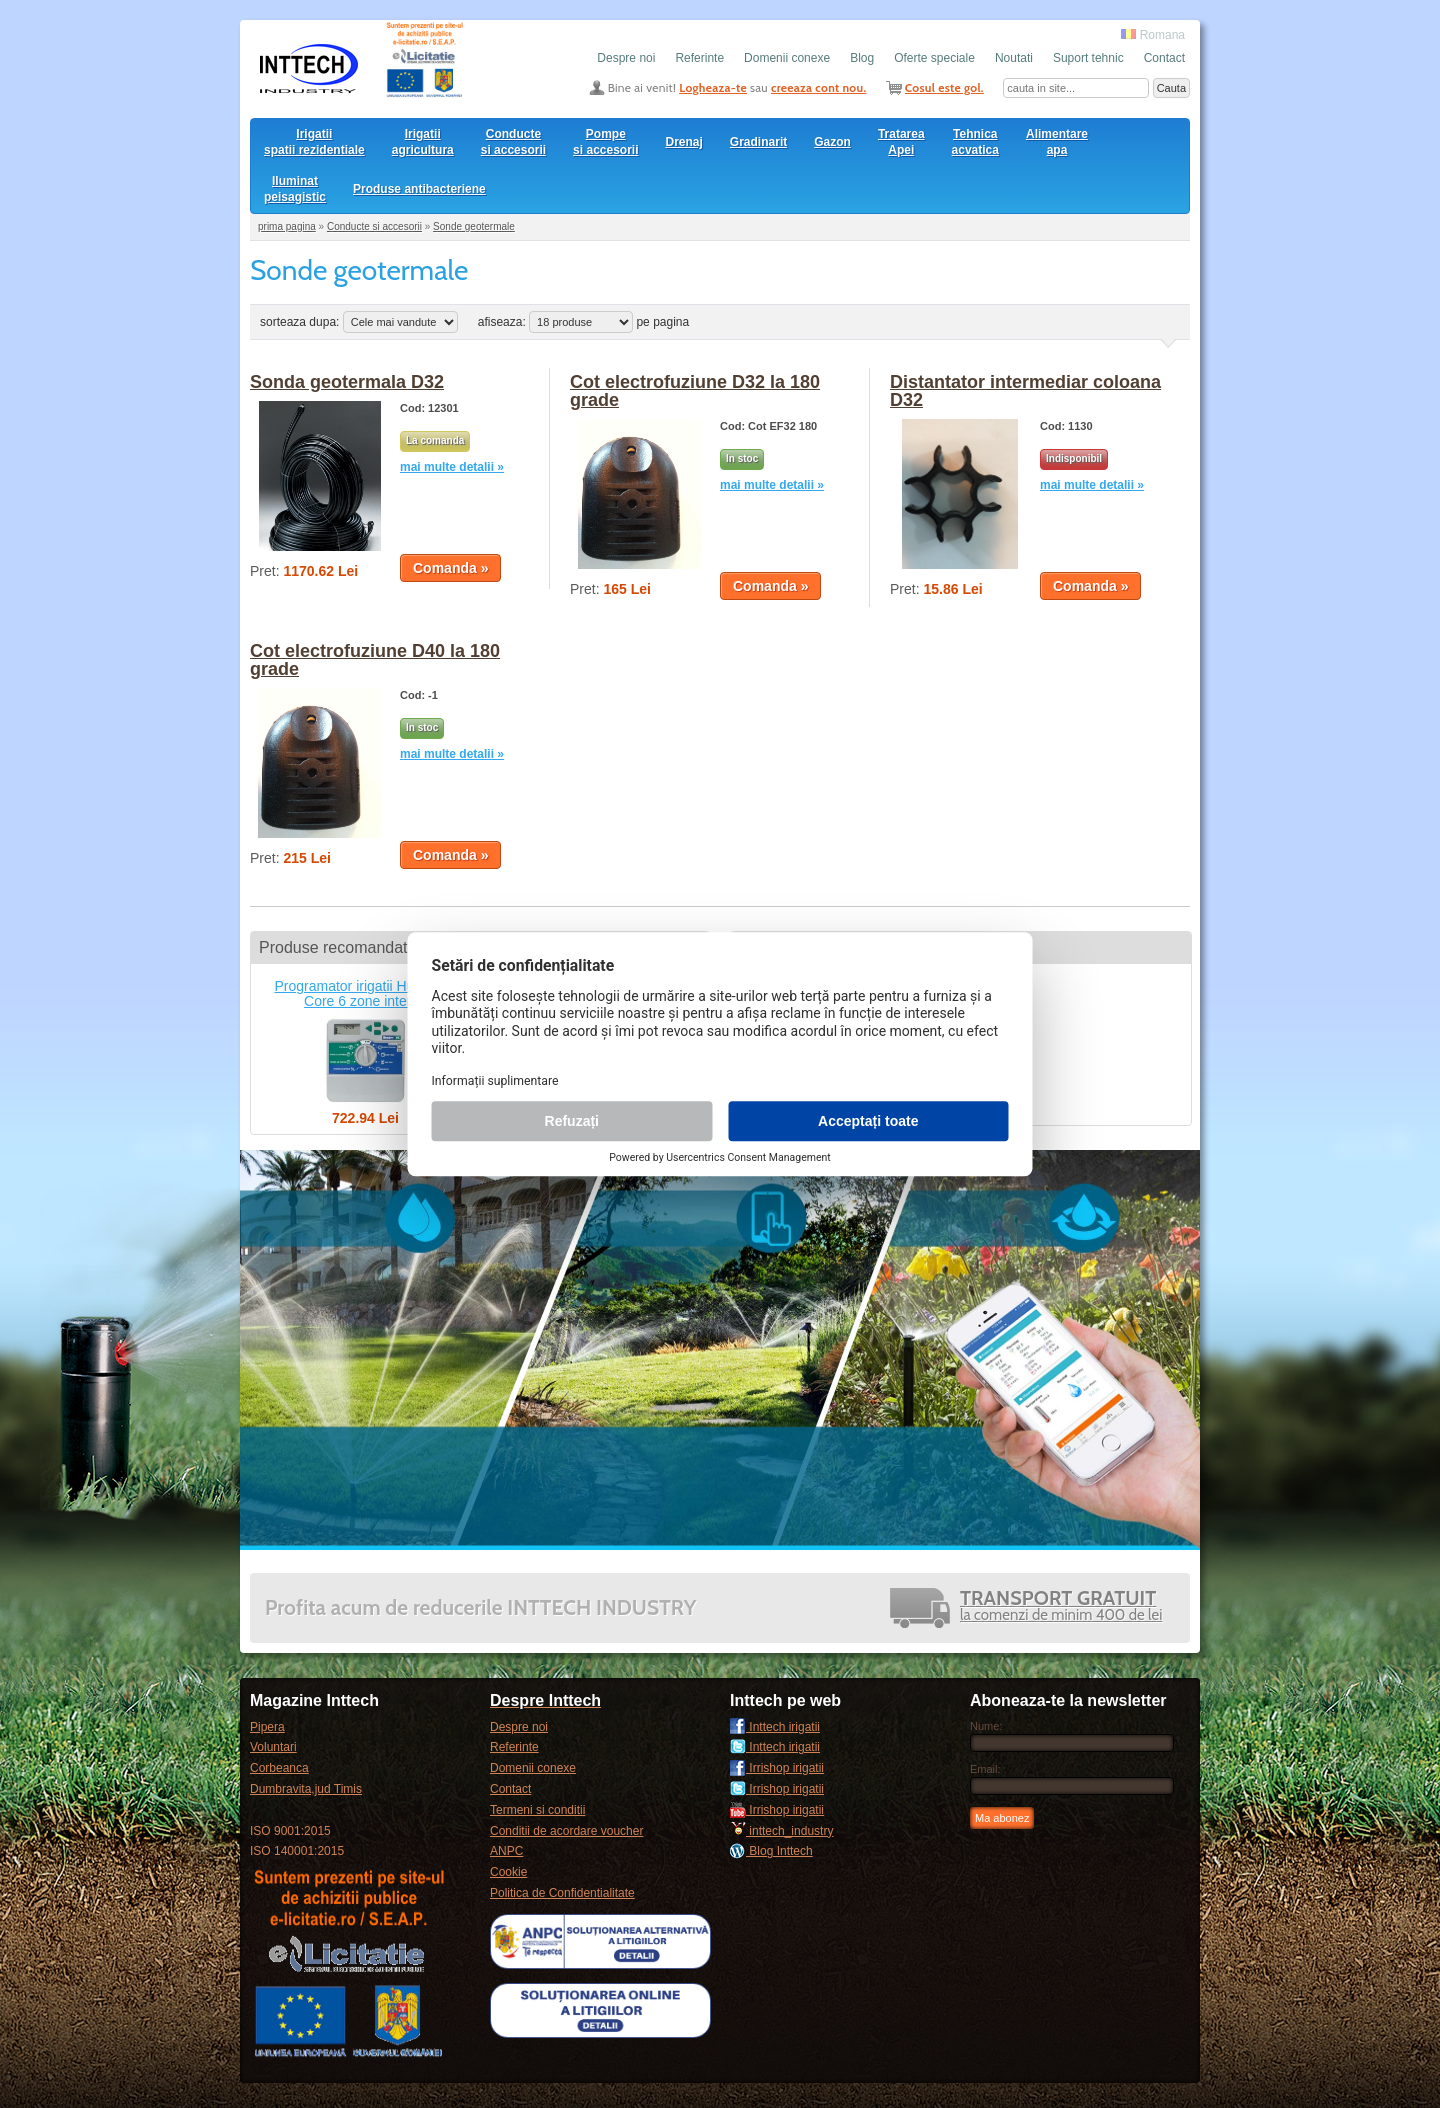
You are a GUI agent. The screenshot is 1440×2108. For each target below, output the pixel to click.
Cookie (508, 1872)
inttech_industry (781, 1831)
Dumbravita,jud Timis (306, 1789)
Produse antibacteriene (419, 189)
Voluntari (273, 1747)
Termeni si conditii (537, 1810)
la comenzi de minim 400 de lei (1061, 1607)
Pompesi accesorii (605, 142)
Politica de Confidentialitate (562, 1893)
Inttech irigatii (775, 1727)
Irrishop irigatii (777, 1768)
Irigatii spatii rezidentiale (314, 142)
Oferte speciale (934, 58)
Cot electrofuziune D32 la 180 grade (695, 391)
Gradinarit (758, 142)
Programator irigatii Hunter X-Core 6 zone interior (365, 993)
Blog (862, 58)
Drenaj (684, 142)
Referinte (699, 58)
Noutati (1014, 58)
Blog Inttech (771, 1851)
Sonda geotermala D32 (347, 382)
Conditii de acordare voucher (566, 1831)
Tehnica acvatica (975, 142)
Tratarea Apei (901, 142)
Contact (1164, 58)
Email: (985, 1769)
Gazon (832, 142)
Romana (1153, 35)
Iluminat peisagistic (295, 189)
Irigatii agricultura (423, 142)
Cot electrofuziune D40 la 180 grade (375, 660)
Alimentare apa (1057, 142)
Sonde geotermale (474, 226)
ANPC (506, 1851)
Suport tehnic (1088, 58)
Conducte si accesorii (513, 142)
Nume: (986, 1726)
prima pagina (287, 226)
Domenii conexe (787, 58)
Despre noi (626, 58)
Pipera (267, 1727)
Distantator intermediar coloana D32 (1025, 391)
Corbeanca (279, 1768)
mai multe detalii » (452, 467)
